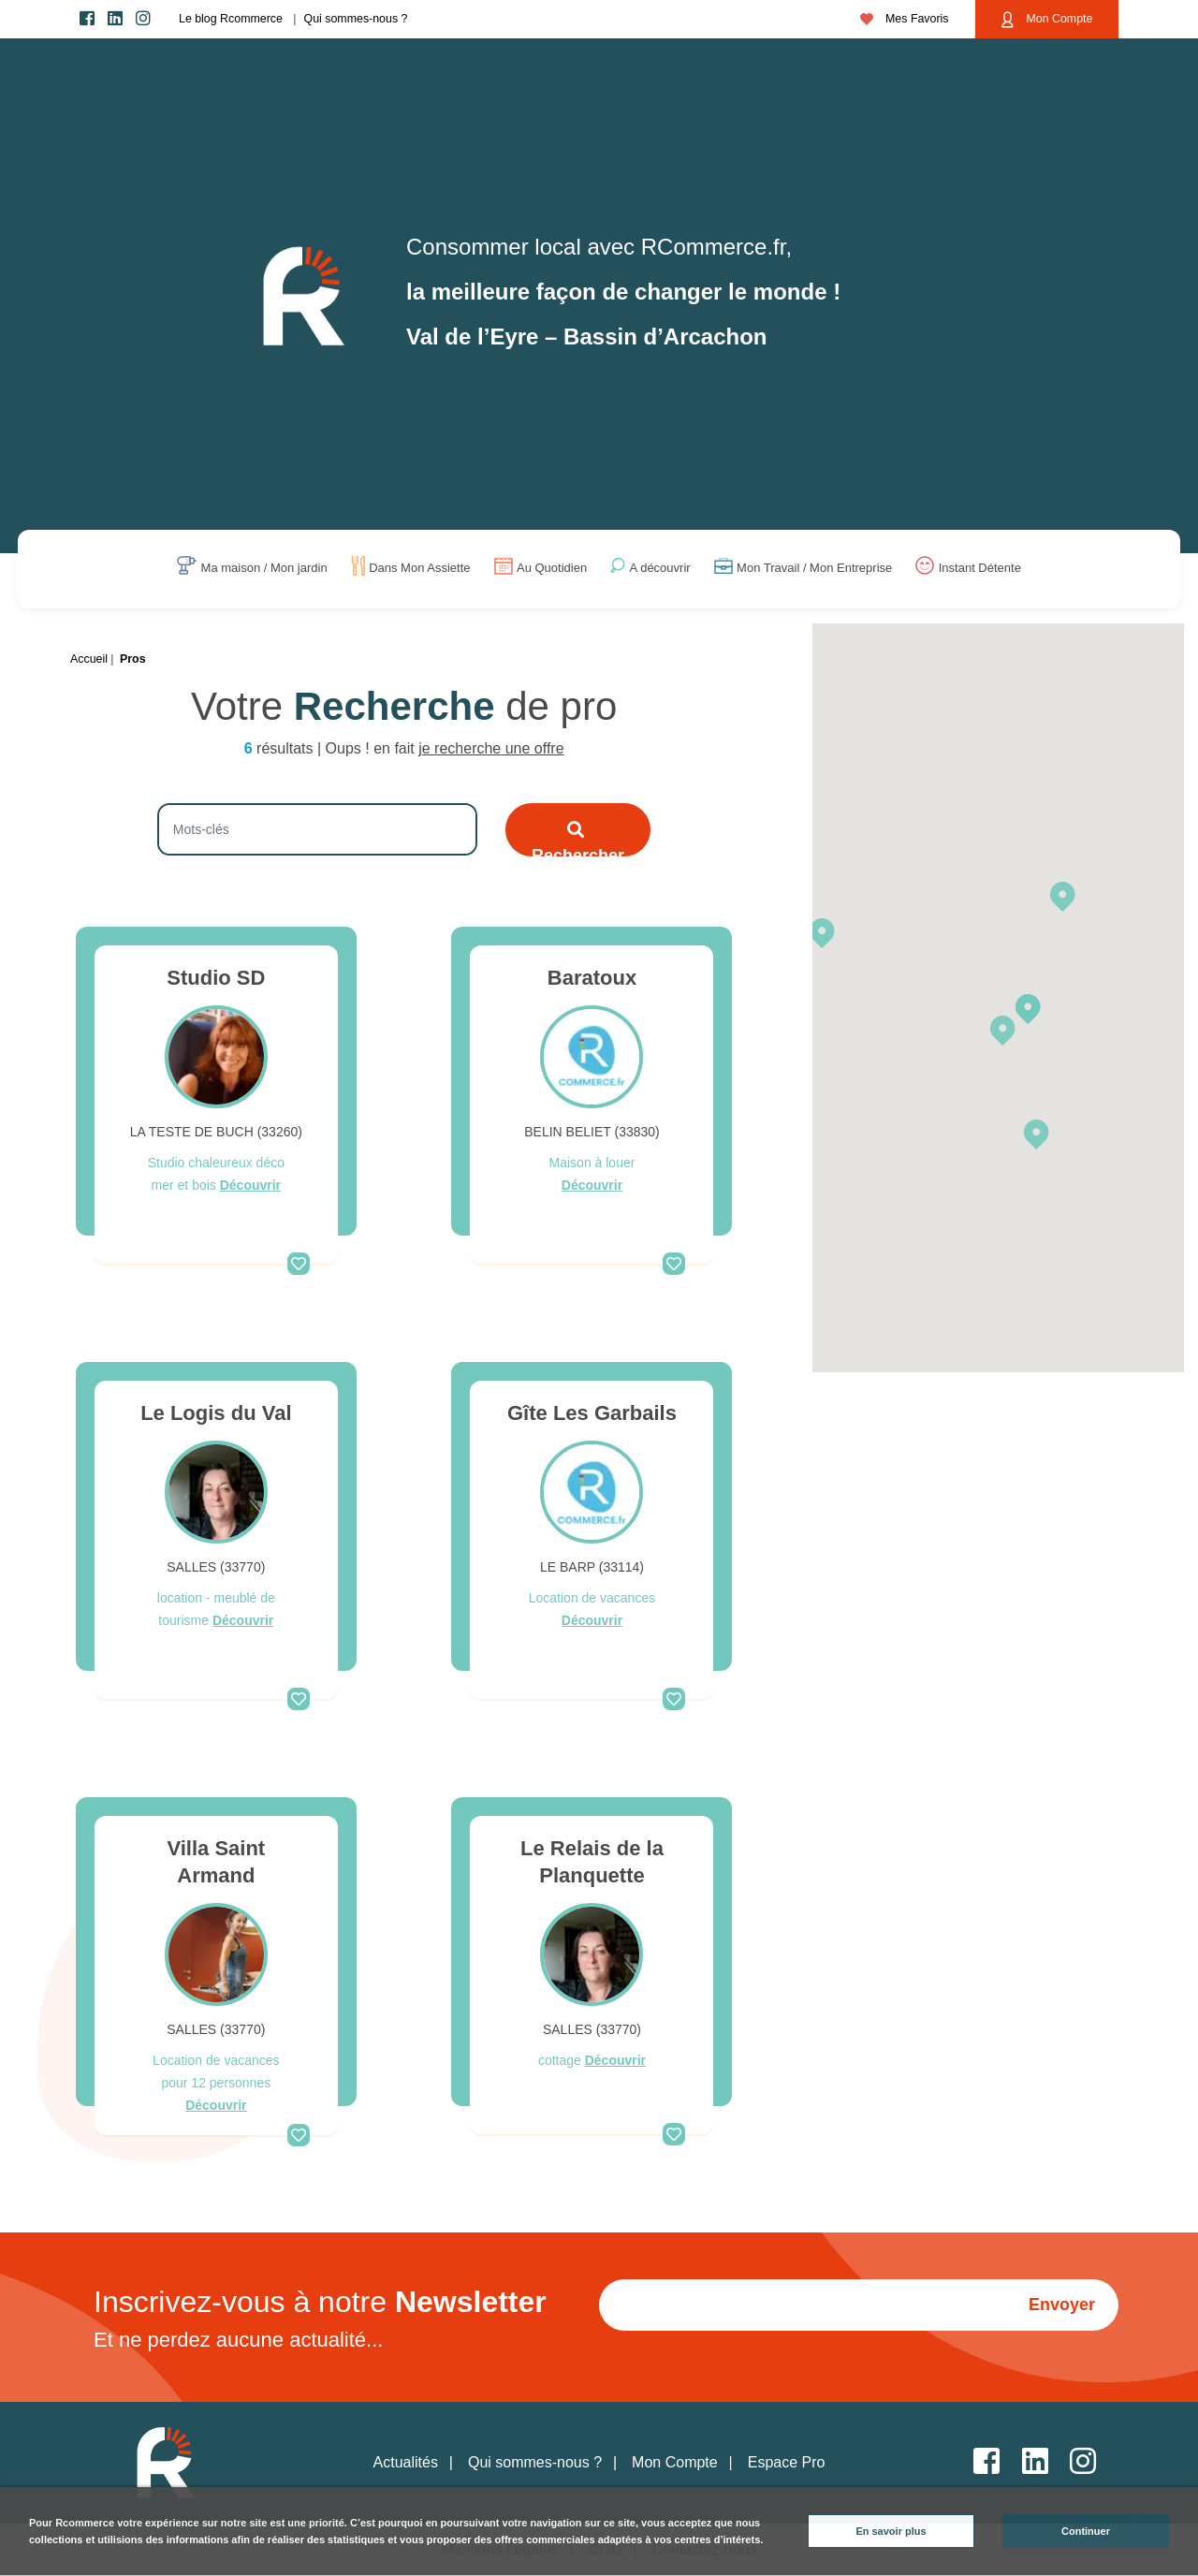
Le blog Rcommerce (231, 18)
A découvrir (660, 569)
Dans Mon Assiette (419, 569)
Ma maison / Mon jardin (264, 569)
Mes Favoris (904, 18)
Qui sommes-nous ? (356, 18)
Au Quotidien (552, 569)
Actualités (405, 2462)
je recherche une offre (490, 748)
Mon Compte (1046, 19)
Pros (133, 659)
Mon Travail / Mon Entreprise (814, 569)
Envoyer (1062, 2304)
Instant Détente (980, 569)
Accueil (89, 659)
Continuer (1085, 2531)
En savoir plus (890, 2531)
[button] (822, 932)
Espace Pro (786, 2462)
